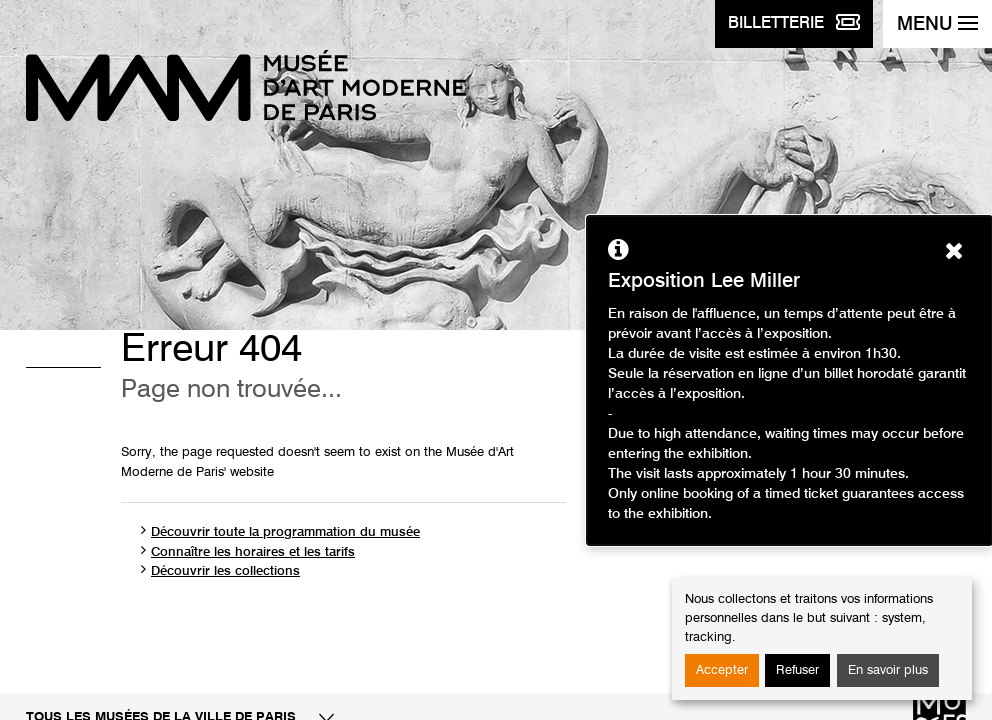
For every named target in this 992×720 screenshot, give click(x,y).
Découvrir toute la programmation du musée (285, 532)
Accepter (722, 670)
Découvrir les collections (225, 571)
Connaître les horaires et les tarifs (253, 552)
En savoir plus (888, 670)
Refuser (797, 670)
